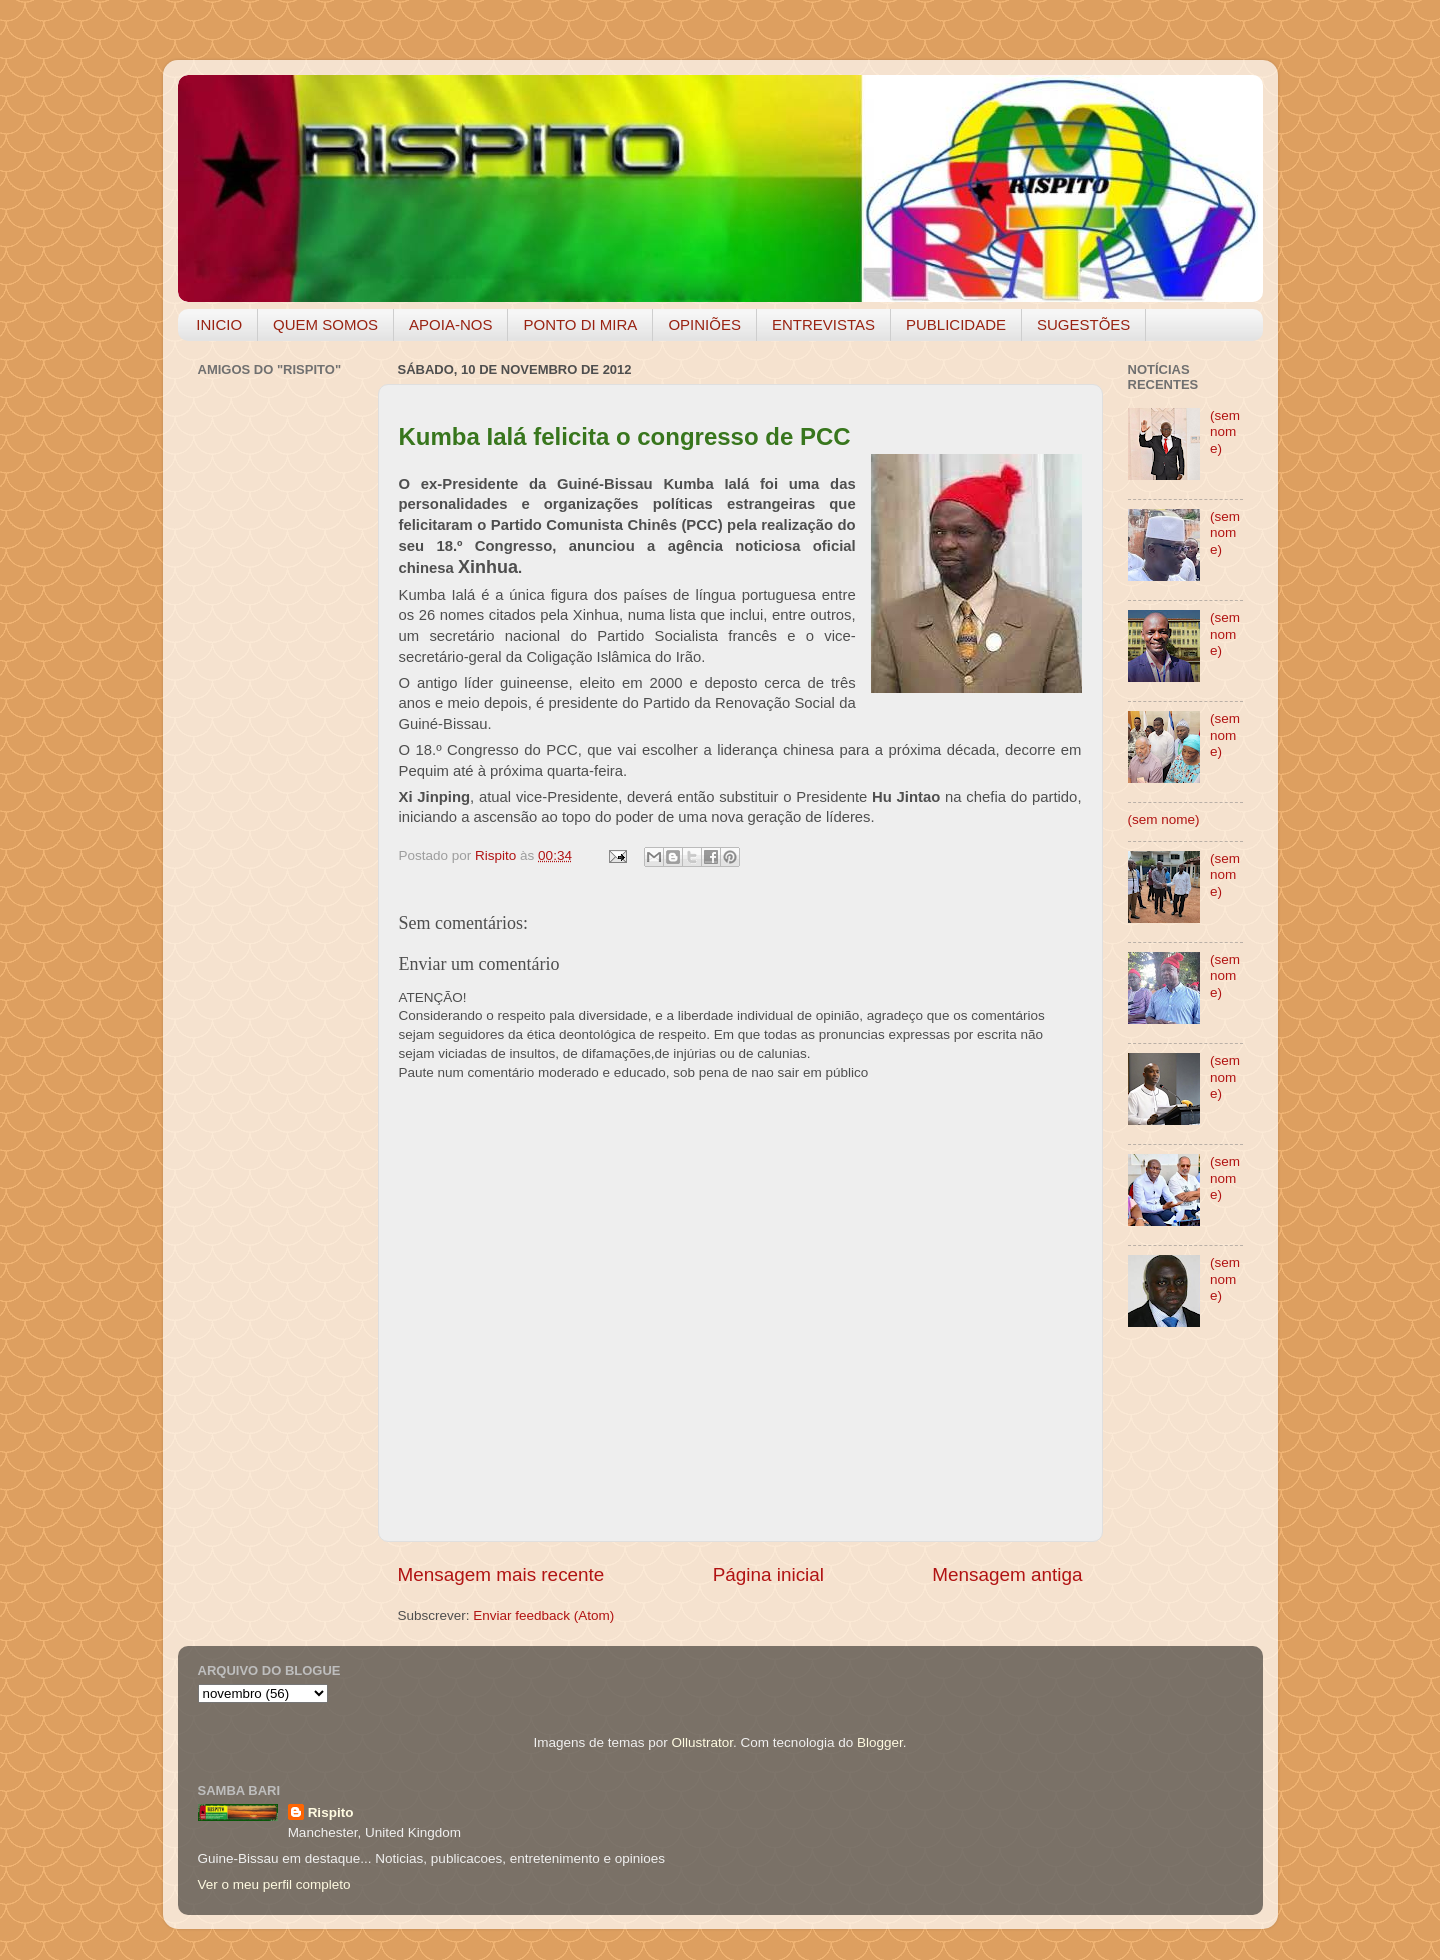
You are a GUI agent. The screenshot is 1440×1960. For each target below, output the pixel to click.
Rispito (331, 1812)
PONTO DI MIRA (580, 324)
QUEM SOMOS (325, 324)
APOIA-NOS (450, 324)
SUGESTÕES (1083, 324)
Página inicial (768, 1574)
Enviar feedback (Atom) (543, 1615)
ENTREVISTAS (823, 324)
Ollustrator (703, 1742)
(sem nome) (1225, 431)
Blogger (880, 1742)
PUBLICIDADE (956, 324)
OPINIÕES (704, 324)
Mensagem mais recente (501, 1574)
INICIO (219, 324)
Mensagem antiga (1007, 1574)
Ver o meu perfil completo (274, 1884)
